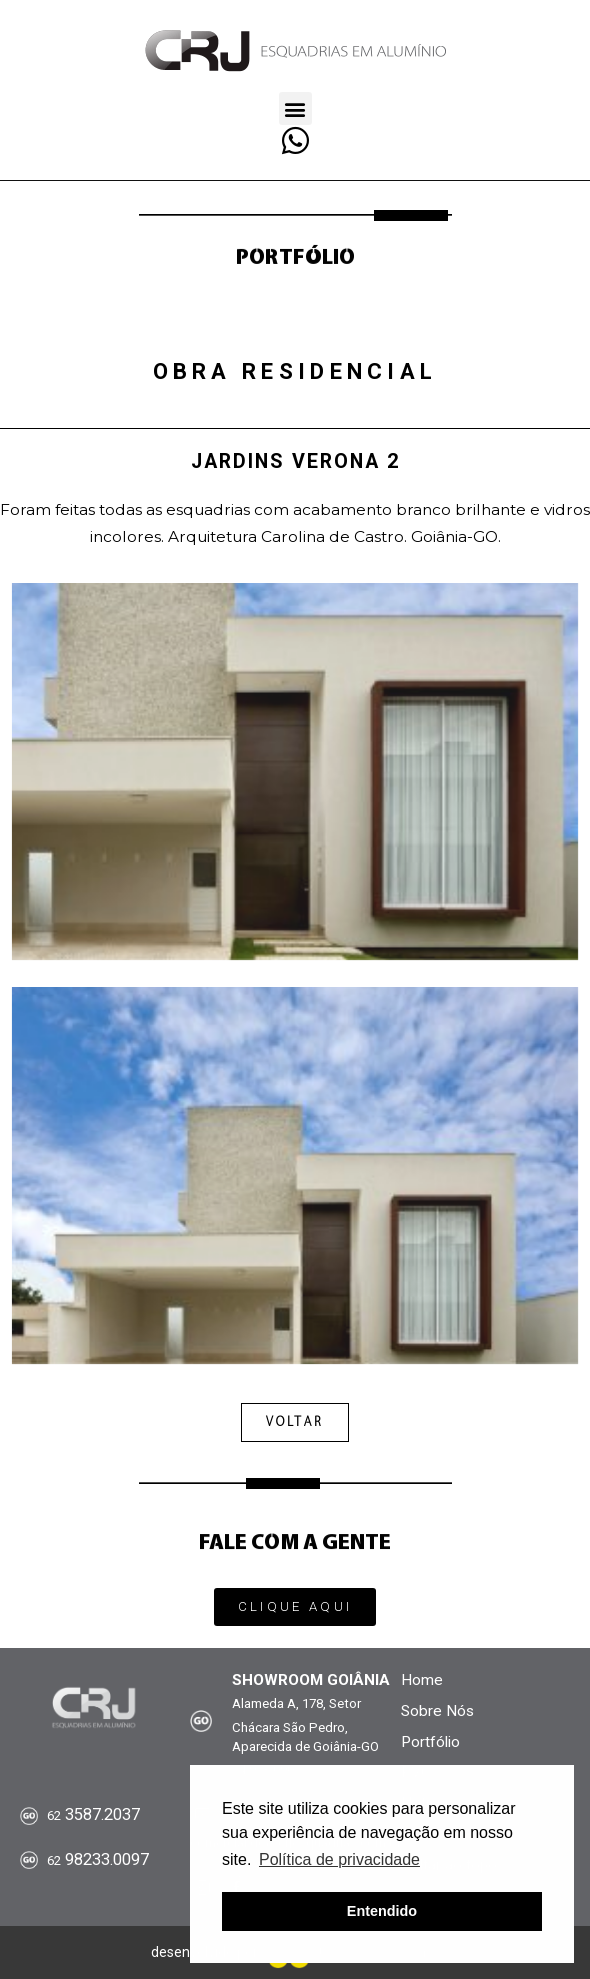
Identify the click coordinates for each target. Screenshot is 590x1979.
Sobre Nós (437, 1711)
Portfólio (430, 1742)
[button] (295, 108)
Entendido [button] (382, 1911)
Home (422, 1680)
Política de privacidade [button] (339, 1859)
